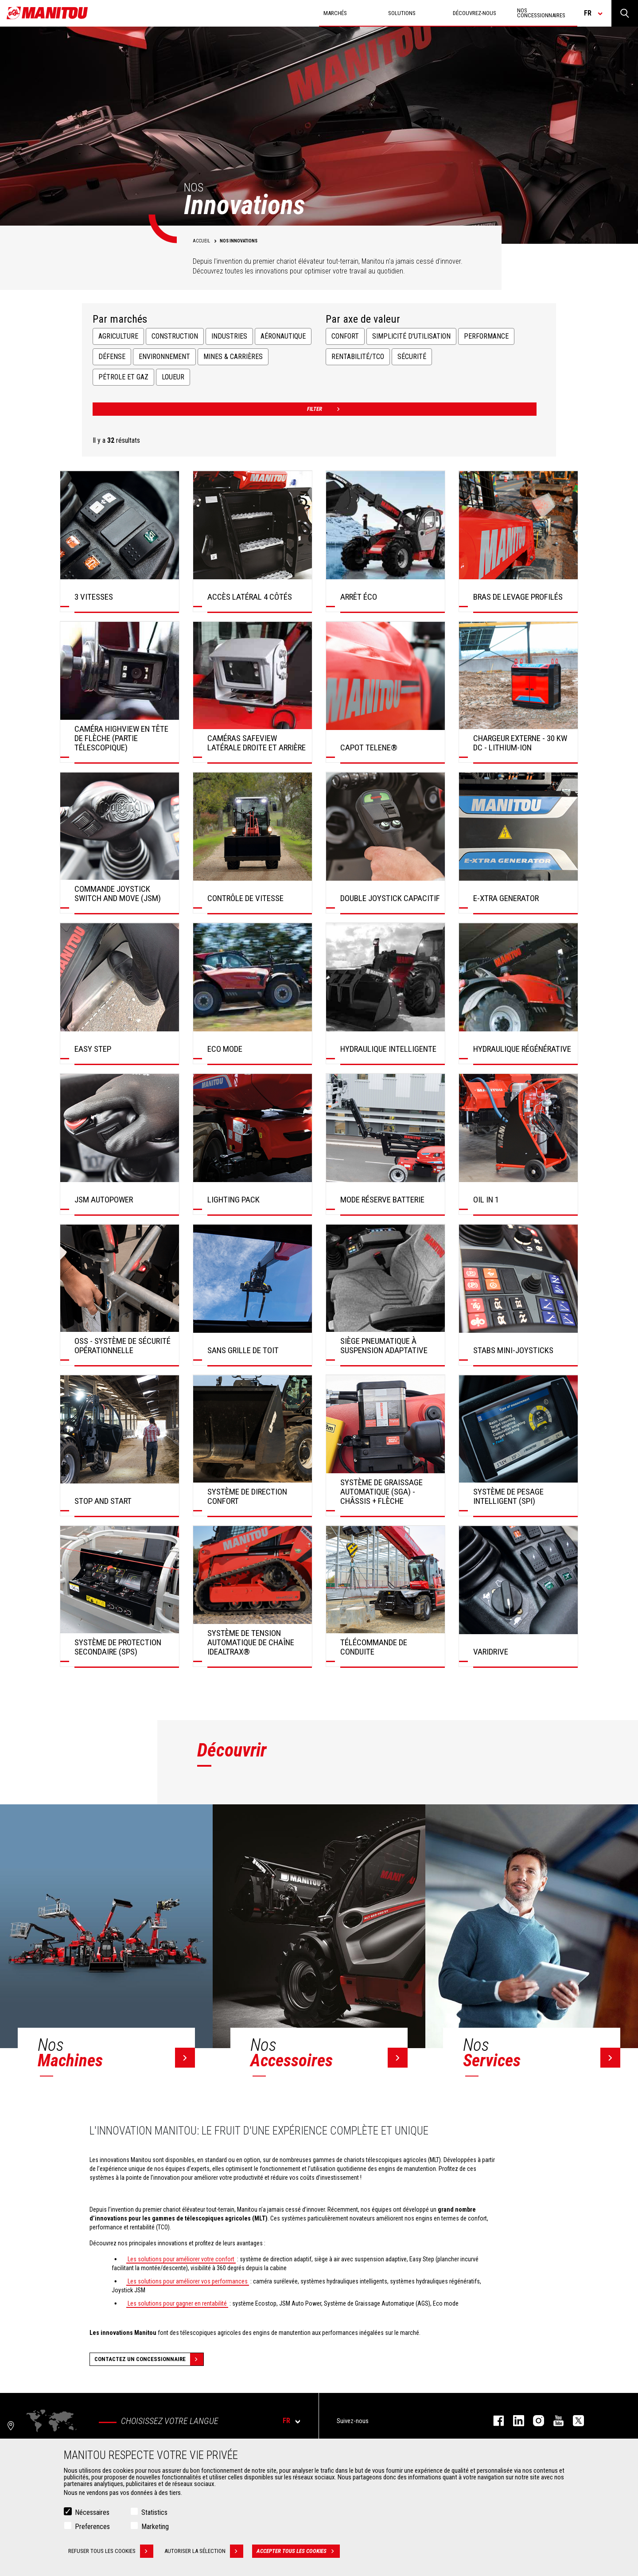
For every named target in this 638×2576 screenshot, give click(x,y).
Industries (229, 336)
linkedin (514, 2420)
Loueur (173, 377)
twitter (574, 2420)
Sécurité (411, 356)
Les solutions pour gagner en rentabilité (177, 2303)
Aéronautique (283, 336)
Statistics (154, 2512)
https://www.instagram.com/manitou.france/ (534, 2420)
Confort (345, 336)
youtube (554, 2420)
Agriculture (118, 336)
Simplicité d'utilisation (411, 336)
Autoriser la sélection (203, 2551)
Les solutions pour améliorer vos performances (188, 2281)
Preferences (92, 2526)
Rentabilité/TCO (357, 356)
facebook (494, 2420)
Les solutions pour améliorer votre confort (181, 2259)
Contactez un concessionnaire (148, 2359)
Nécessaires (92, 2512)
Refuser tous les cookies (110, 2551)
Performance (486, 336)
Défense (111, 356)
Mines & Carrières (233, 356)
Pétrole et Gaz (123, 377)
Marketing (155, 2526)
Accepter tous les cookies (298, 2551)
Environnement (164, 356)
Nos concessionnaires (541, 13)
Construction (175, 336)
